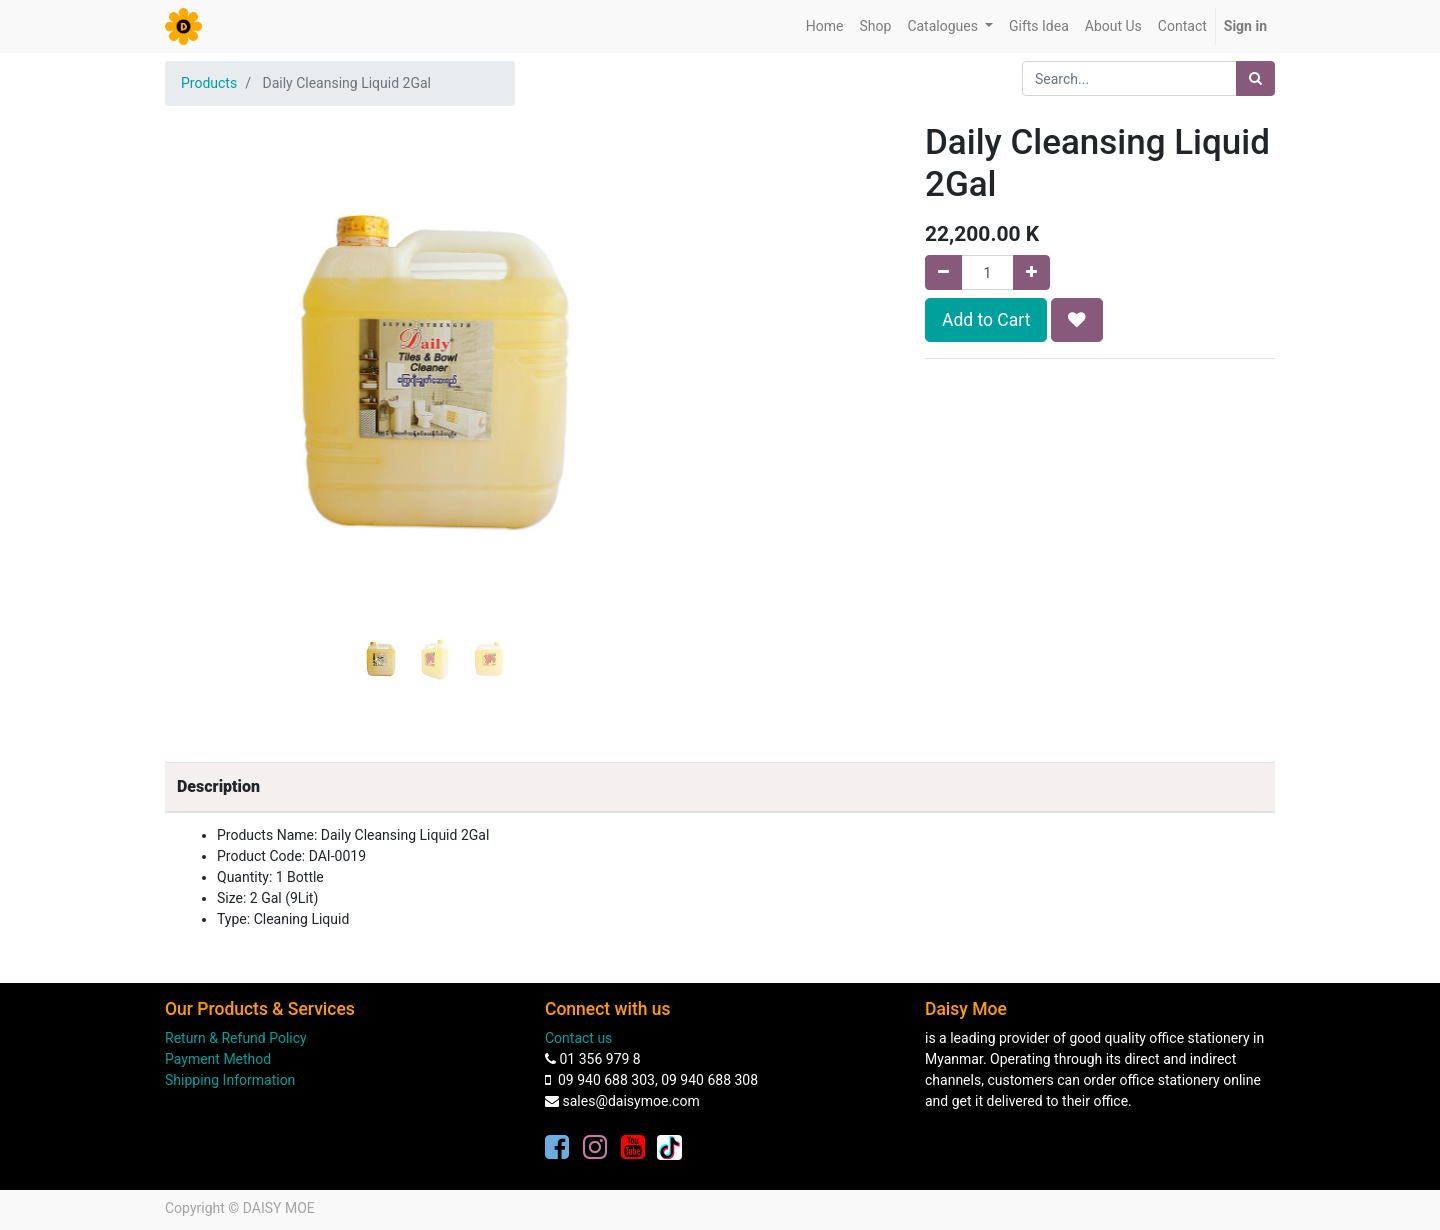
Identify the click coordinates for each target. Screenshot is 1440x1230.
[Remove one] (943, 272)
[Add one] (1031, 272)
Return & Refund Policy (236, 1038)
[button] (205, 322)
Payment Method (218, 1059)
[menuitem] (825, 26)
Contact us (578, 1038)
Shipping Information (230, 1080)
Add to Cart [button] (986, 320)
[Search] (1255, 78)
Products (209, 83)
